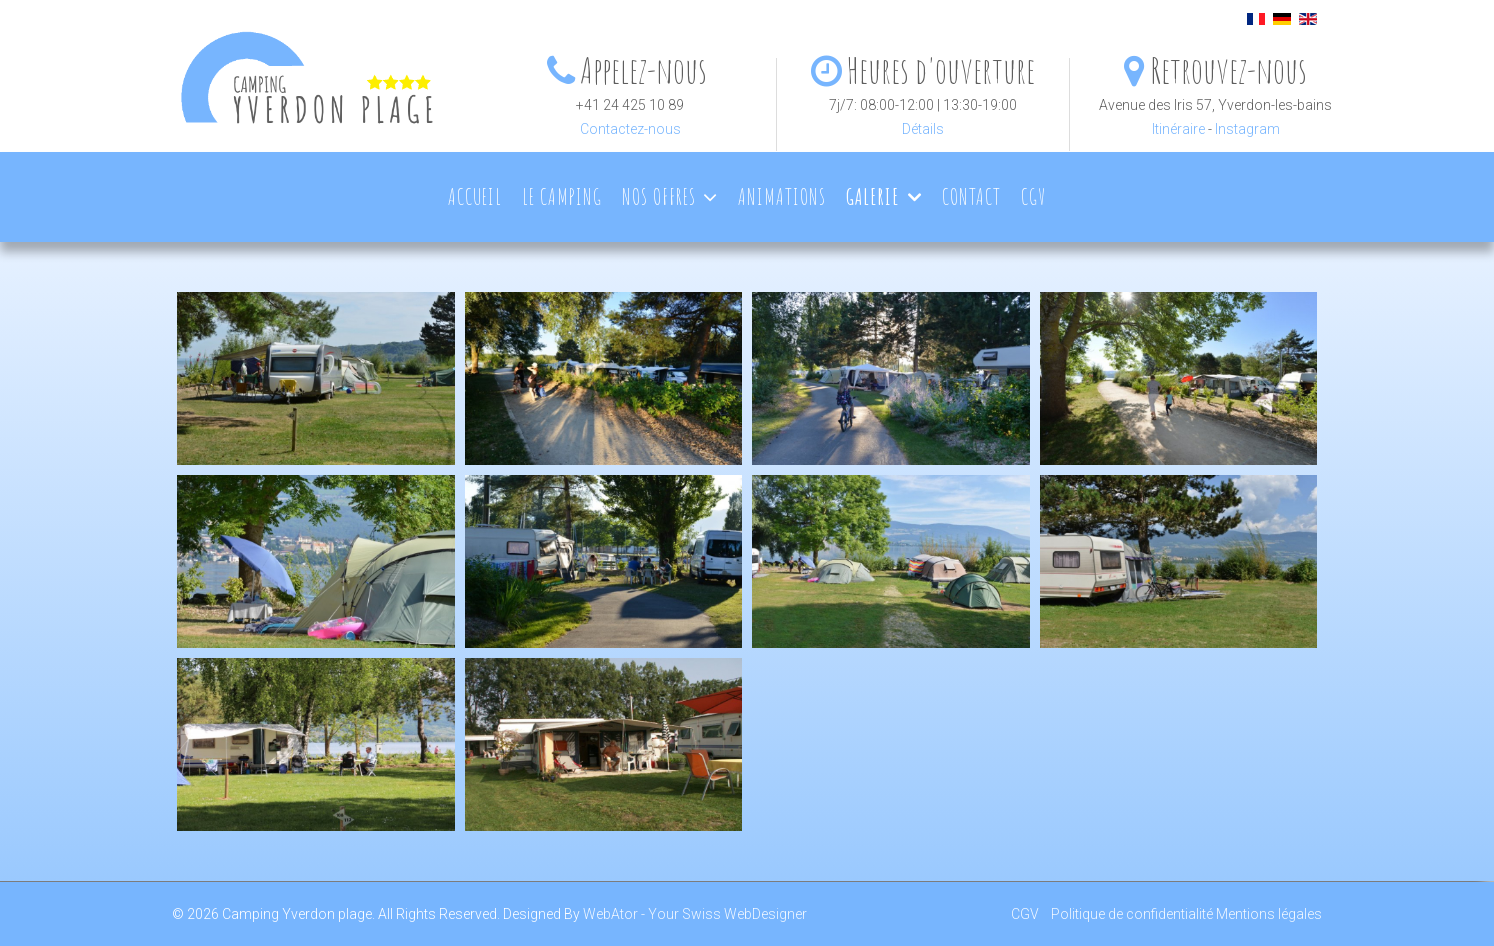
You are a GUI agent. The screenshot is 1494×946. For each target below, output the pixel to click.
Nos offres (659, 196)
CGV (1033, 196)
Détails (923, 129)
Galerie (873, 196)
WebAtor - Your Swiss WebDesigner (695, 914)
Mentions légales (1269, 914)
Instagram (1247, 129)
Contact (971, 196)
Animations (782, 196)
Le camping (562, 196)
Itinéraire (1178, 129)
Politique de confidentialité (1132, 914)
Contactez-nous (630, 129)
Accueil (475, 196)
